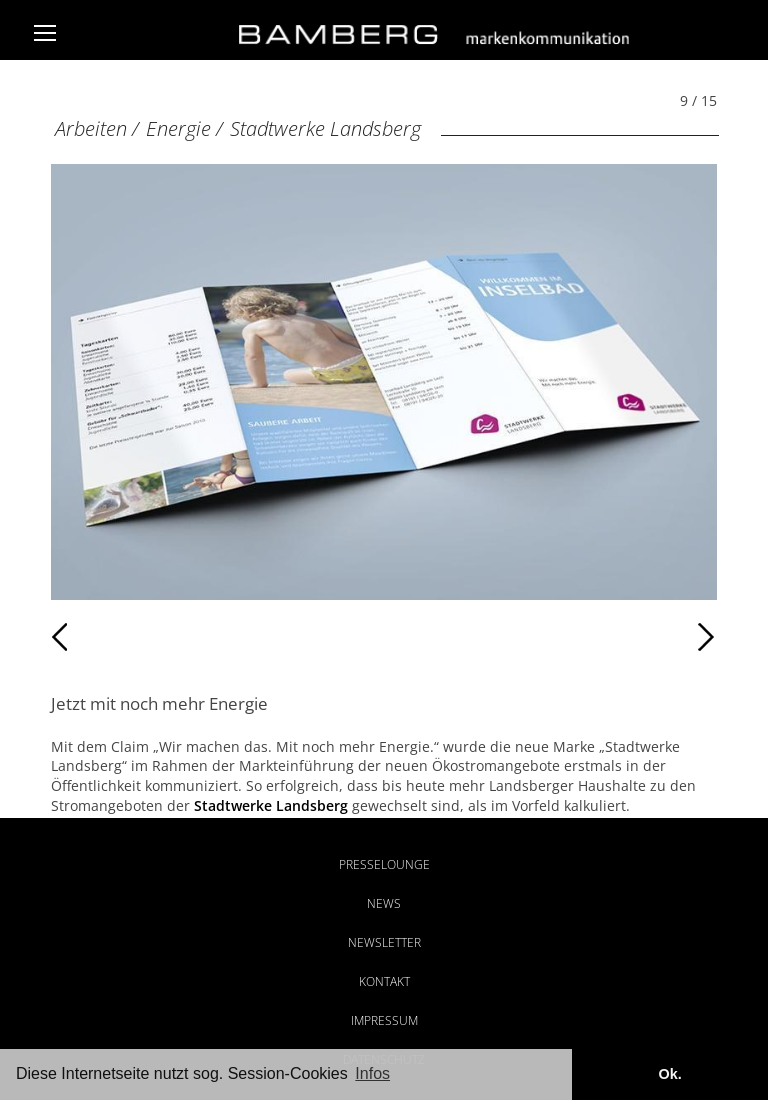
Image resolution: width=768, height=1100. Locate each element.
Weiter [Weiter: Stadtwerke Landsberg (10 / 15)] (550, 637)
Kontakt (384, 981)
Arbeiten (91, 128)
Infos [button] (372, 1073)
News (384, 903)
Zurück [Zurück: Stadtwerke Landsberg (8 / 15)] (94, 637)
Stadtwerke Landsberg (325, 128)
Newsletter (384, 942)
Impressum (384, 1020)
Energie (178, 128)
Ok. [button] (669, 1074)
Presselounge (384, 864)
